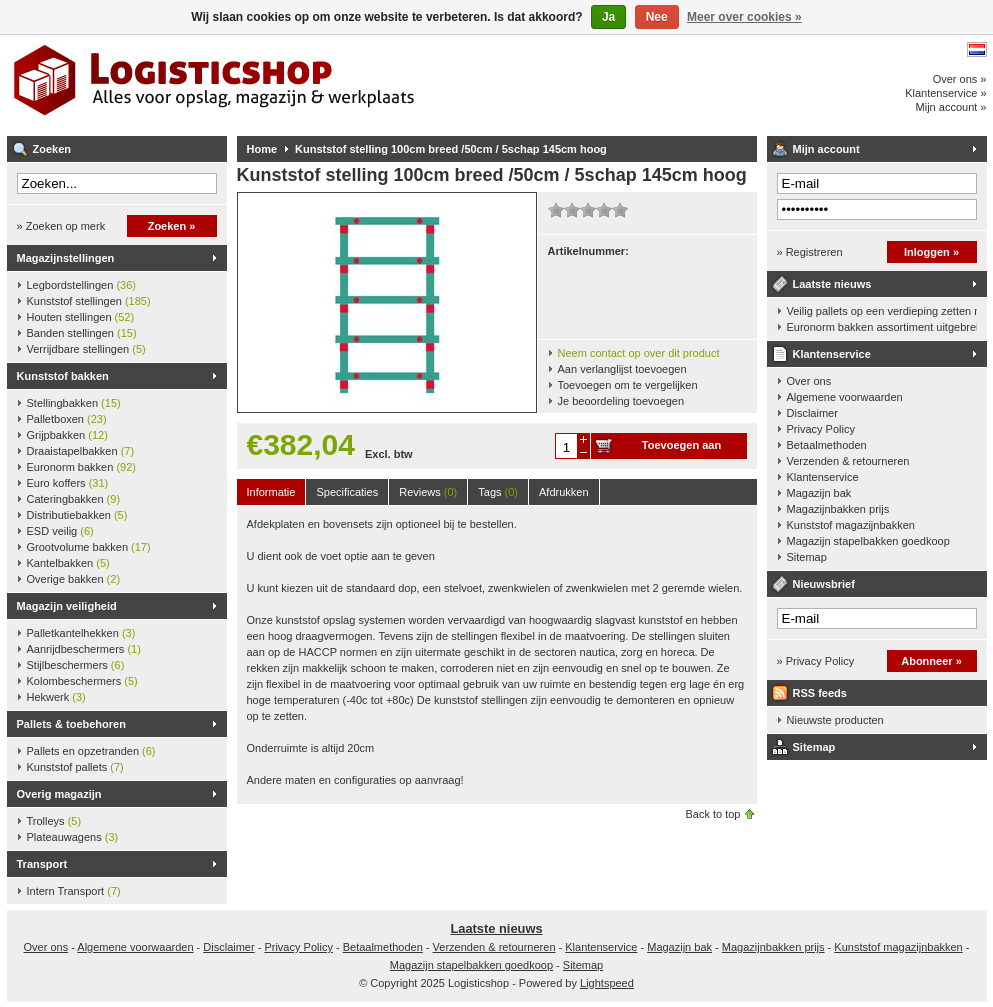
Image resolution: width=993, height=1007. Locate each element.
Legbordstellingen (81, 285)
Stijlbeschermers (76, 665)
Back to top (712, 814)
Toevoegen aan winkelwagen (681, 449)
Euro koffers (68, 483)
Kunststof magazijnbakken (851, 525)
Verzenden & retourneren (848, 461)
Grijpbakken (67, 435)
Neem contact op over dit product (639, 353)
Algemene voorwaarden (845, 397)
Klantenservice (832, 354)
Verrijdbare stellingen (86, 349)
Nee (657, 17)
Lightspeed (607, 983)
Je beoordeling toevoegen (621, 401)
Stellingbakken (74, 403)
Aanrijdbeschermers (84, 649)
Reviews (428, 492)
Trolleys (54, 821)
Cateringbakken (74, 499)
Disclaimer (812, 413)
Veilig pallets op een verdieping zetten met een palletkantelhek (882, 311)
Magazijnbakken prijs (838, 509)
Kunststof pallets (75, 767)
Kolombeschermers (82, 681)
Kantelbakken (68, 563)
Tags (498, 492)
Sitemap (807, 557)
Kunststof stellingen (89, 301)
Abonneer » (931, 661)
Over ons (809, 381)
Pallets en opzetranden (91, 751)
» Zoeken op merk (61, 226)
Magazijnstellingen (66, 258)
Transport (42, 864)
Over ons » (960, 79)
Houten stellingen (81, 317)
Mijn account (826, 149)
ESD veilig (60, 531)
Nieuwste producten (835, 720)
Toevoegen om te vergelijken (628, 385)
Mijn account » (951, 107)
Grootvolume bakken (89, 547)
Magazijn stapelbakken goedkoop (868, 541)
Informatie (271, 492)
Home (262, 149)
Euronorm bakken (81, 467)
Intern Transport (74, 891)
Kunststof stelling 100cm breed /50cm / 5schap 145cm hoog (451, 149)
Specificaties (347, 492)
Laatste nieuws (832, 284)
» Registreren (810, 252)
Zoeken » (172, 226)
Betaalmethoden (827, 445)
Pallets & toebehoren (71, 724)
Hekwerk (56, 697)
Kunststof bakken (63, 376)
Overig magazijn (59, 794)
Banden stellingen (82, 333)
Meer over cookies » (744, 17)
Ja (608, 17)
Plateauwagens (73, 837)
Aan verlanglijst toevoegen (622, 369)
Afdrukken (564, 492)
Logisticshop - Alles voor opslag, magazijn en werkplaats (272, 85)
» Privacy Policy (816, 661)
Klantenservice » (945, 93)
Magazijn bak (819, 493)
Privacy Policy (821, 429)
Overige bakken (74, 579)
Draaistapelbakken (81, 451)
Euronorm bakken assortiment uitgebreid (882, 327)
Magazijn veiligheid (67, 606)
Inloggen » (931, 252)
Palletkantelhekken (81, 633)
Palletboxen (67, 419)
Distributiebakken (77, 515)
